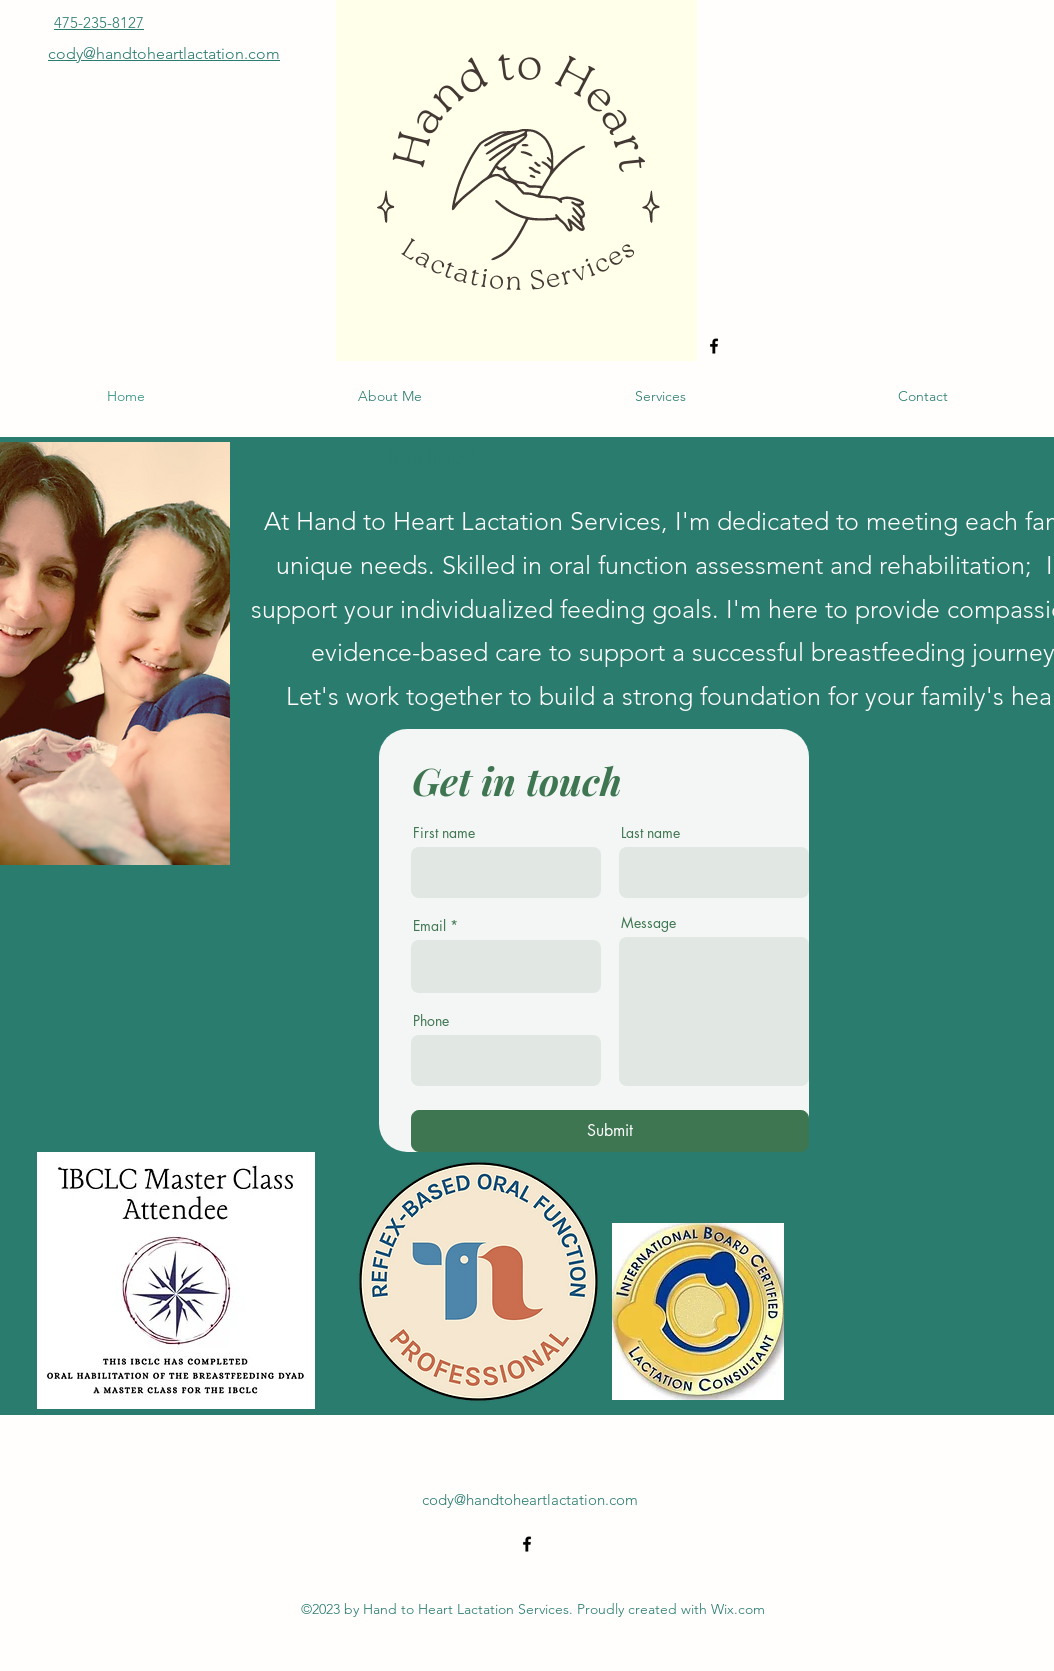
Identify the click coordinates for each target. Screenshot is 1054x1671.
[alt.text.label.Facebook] (714, 346)
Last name (650, 833)
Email (429, 926)
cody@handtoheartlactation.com (530, 1499)
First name (444, 833)
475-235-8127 (99, 22)
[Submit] (610, 1131)
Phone (431, 1021)
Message (648, 923)
